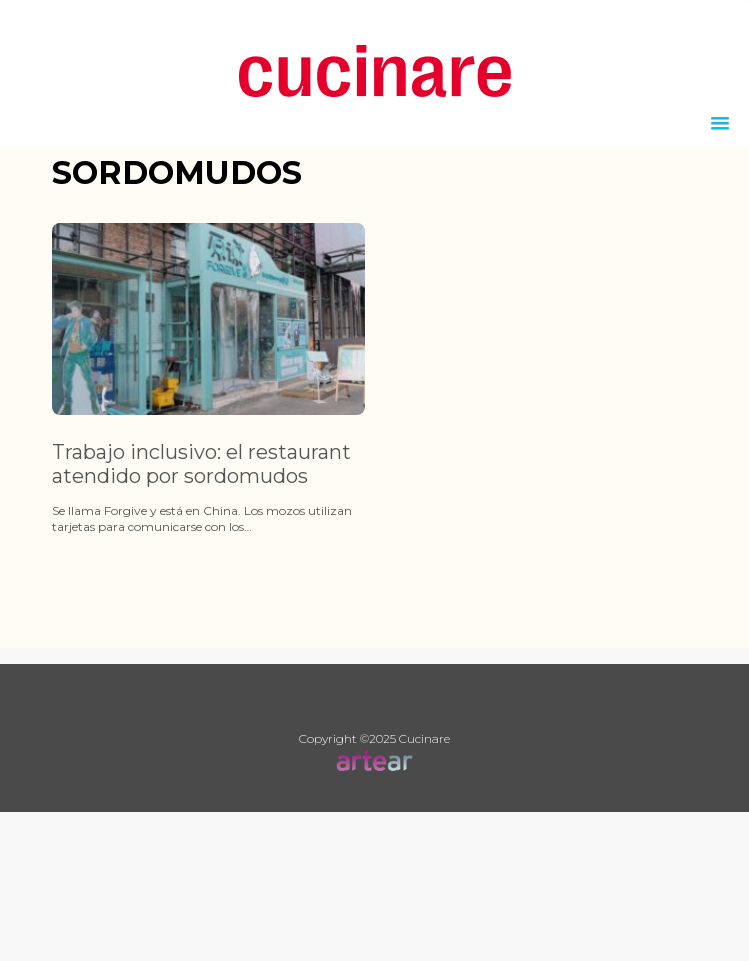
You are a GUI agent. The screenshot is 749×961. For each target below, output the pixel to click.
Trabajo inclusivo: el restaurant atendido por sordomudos (201, 464)
